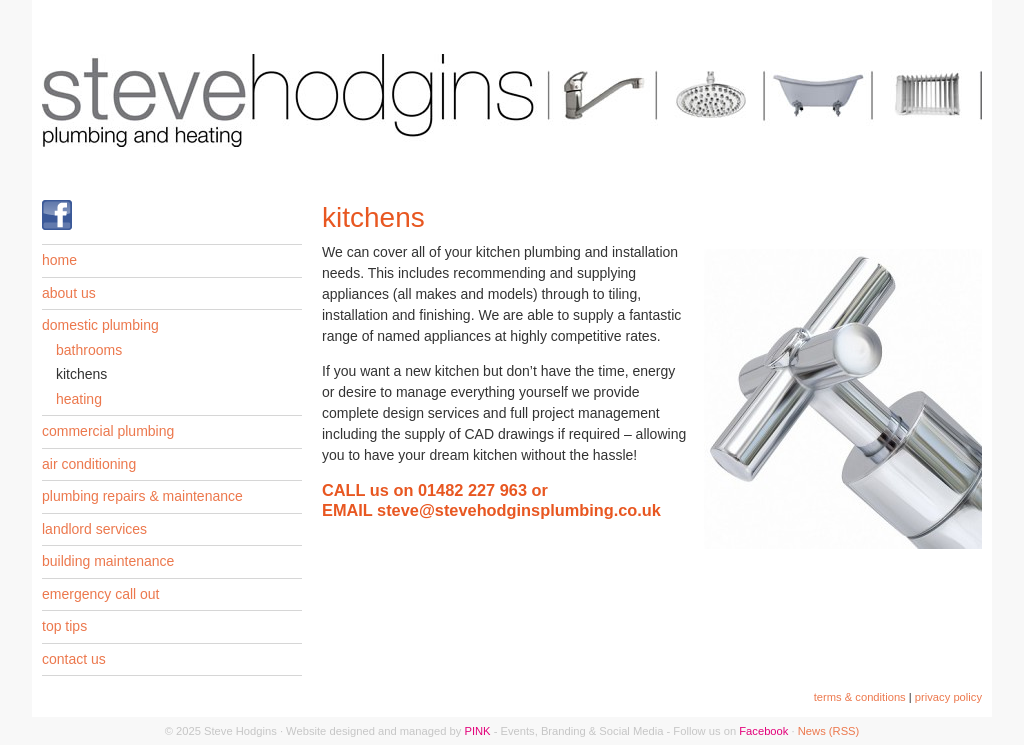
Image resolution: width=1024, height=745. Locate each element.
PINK (477, 731)
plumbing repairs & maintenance (142, 496)
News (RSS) (829, 731)
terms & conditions (860, 697)
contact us (74, 659)
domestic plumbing (100, 325)
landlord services (94, 529)
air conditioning (89, 464)
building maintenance (108, 561)
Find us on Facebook (57, 215)
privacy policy (948, 697)
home (59, 260)
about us (69, 293)
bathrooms (89, 350)
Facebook (763, 731)
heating (79, 399)
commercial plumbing (108, 431)
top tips (64, 626)
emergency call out (101, 594)
